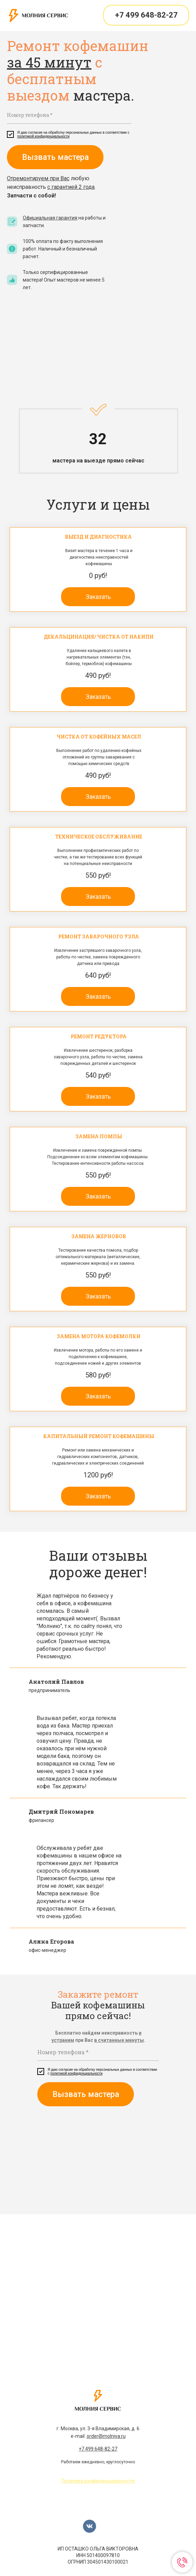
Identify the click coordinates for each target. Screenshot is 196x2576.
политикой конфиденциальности (43, 136)
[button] (98, 596)
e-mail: (98, 2436)
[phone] (69, 115)
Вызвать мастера (55, 157)
